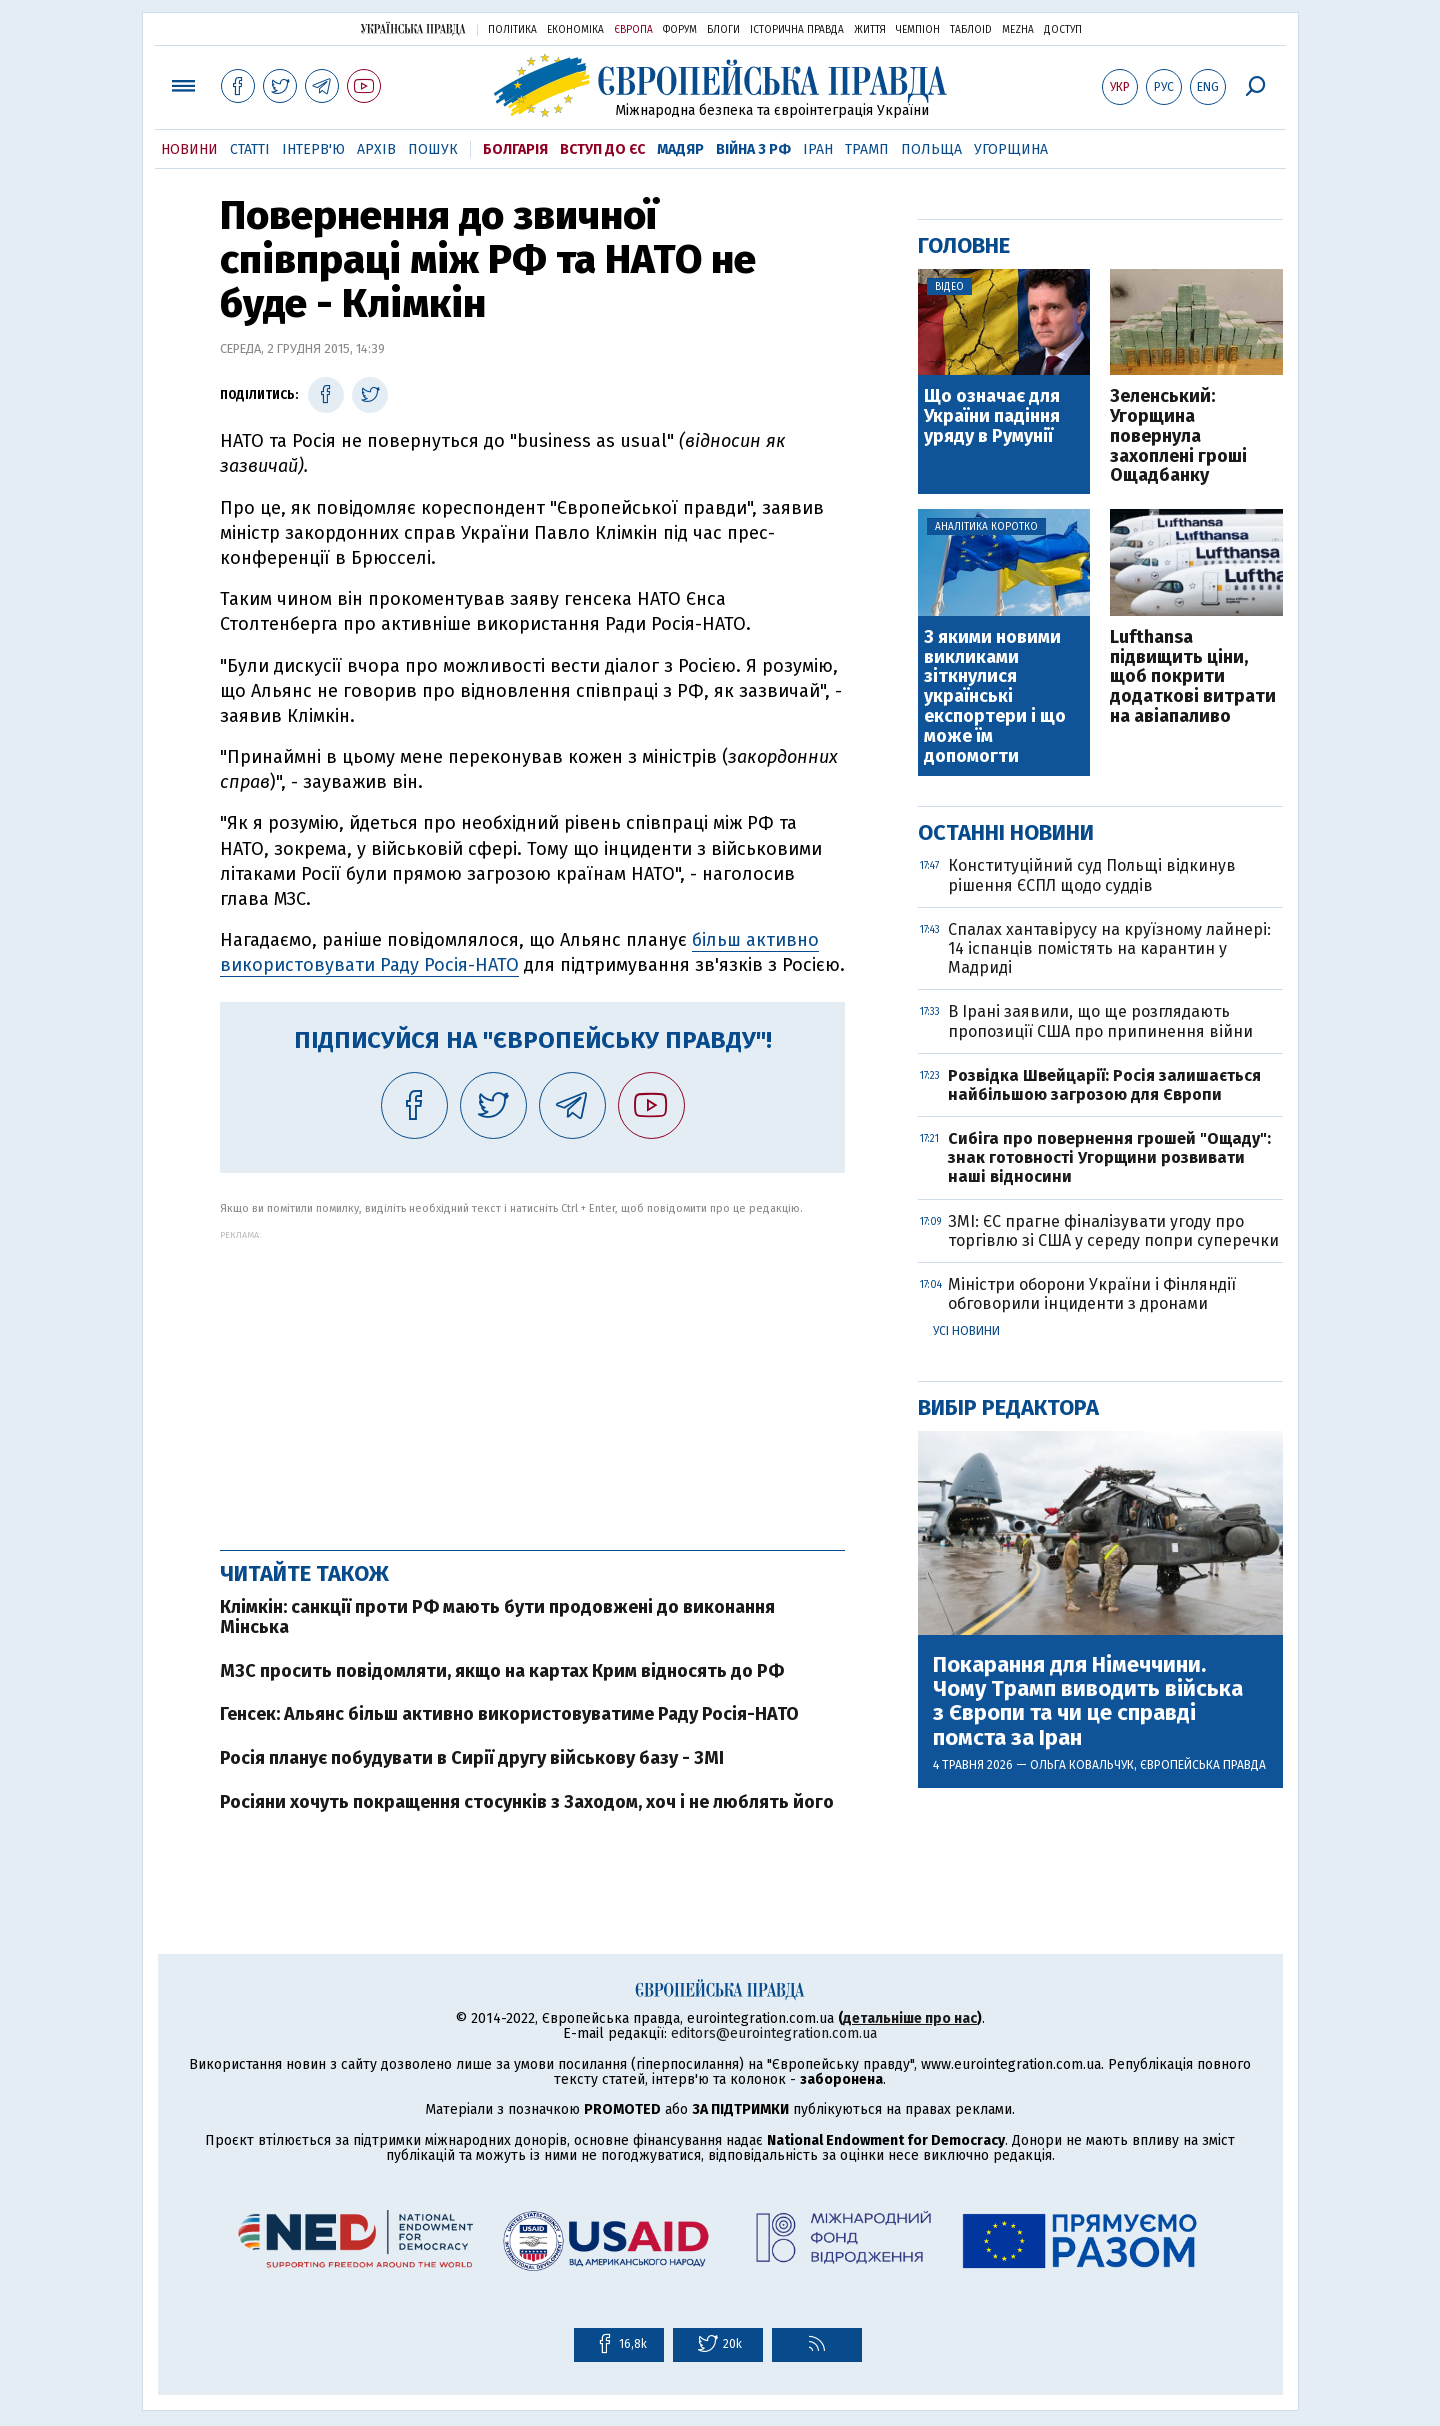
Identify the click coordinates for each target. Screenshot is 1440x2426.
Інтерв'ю (313, 149)
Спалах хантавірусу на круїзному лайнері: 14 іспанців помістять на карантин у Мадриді (1109, 948)
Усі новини (966, 1331)
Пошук (433, 149)
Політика (512, 30)
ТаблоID (971, 30)
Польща (931, 149)
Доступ (1063, 30)
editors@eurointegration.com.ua (774, 2033)
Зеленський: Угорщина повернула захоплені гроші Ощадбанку (1178, 436)
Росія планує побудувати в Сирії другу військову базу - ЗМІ (472, 1758)
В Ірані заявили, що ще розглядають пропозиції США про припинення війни (1100, 1021)
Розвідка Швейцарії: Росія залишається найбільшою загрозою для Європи (1104, 1085)
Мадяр (680, 149)
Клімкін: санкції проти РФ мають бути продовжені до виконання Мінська (497, 1617)
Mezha (1018, 30)
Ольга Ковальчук (1082, 1765)
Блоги (723, 30)
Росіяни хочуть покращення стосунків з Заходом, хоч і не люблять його (527, 1802)
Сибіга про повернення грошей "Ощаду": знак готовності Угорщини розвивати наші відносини (1109, 1157)
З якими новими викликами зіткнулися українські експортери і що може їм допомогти (995, 697)
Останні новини (1006, 832)
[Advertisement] (532, 1380)
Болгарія (515, 149)
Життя (870, 30)
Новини (189, 149)
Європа (633, 30)
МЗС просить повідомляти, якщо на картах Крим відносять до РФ (502, 1671)
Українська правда (413, 28)
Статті (250, 149)
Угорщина (1011, 149)
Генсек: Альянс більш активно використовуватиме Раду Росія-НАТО (509, 1714)
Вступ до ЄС (602, 149)
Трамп (867, 149)
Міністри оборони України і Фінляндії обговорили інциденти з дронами (1092, 1294)
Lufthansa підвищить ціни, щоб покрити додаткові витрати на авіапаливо (1193, 677)
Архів (376, 149)
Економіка (575, 30)
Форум (680, 30)
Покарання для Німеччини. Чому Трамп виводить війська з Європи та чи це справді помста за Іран (1088, 1701)
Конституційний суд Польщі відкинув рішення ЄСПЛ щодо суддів (1092, 875)
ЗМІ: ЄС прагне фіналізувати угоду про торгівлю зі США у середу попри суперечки (1113, 1231)
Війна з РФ (753, 149)
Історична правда (797, 30)
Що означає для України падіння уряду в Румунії (992, 416)
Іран (818, 149)
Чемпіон (918, 30)
